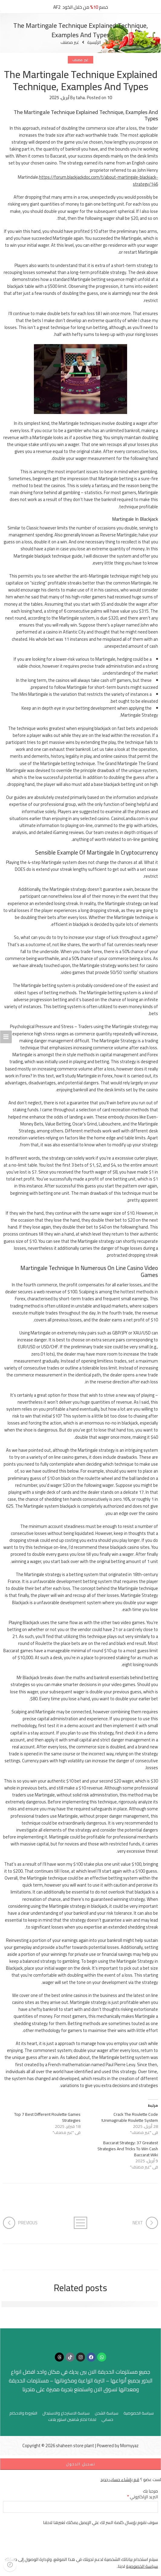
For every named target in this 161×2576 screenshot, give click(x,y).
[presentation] (112, 2544)
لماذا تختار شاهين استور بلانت (72, 2419)
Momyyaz (129, 2445)
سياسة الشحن (106, 2413)
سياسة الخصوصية (138, 2413)
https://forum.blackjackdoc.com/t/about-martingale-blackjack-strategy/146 (98, 180)
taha (80, 97)
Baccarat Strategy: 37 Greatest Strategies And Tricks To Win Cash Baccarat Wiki (127, 2149)
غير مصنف (70, 42)
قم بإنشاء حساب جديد (119, 2479)
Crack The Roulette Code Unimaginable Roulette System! (129, 2117)
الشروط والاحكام (23, 2413)
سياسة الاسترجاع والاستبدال (66, 2413)
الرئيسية (94, 42)
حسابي (107, 2419)
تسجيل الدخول (80, 2463)
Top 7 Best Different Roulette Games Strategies (47, 2117)
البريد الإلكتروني (142, 2496)
